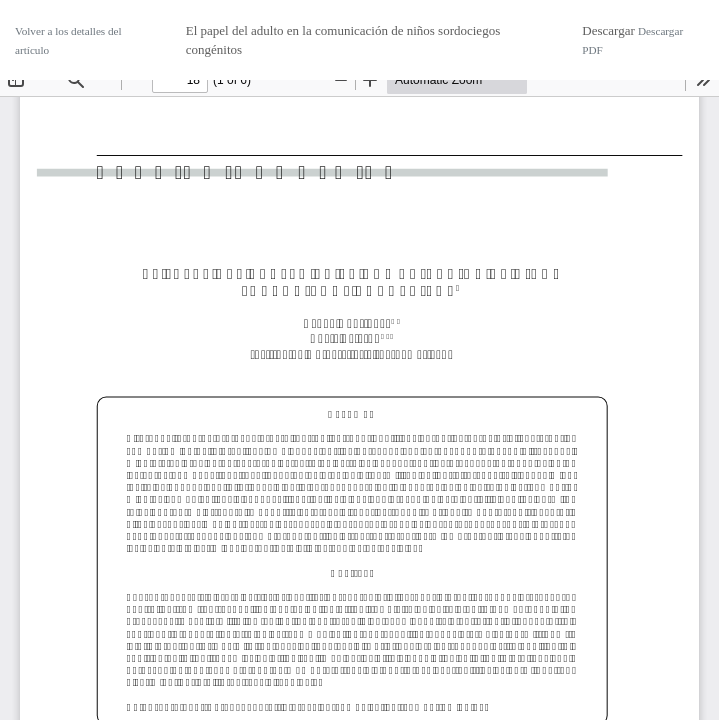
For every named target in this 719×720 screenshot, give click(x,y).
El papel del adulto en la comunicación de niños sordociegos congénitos (343, 40)
